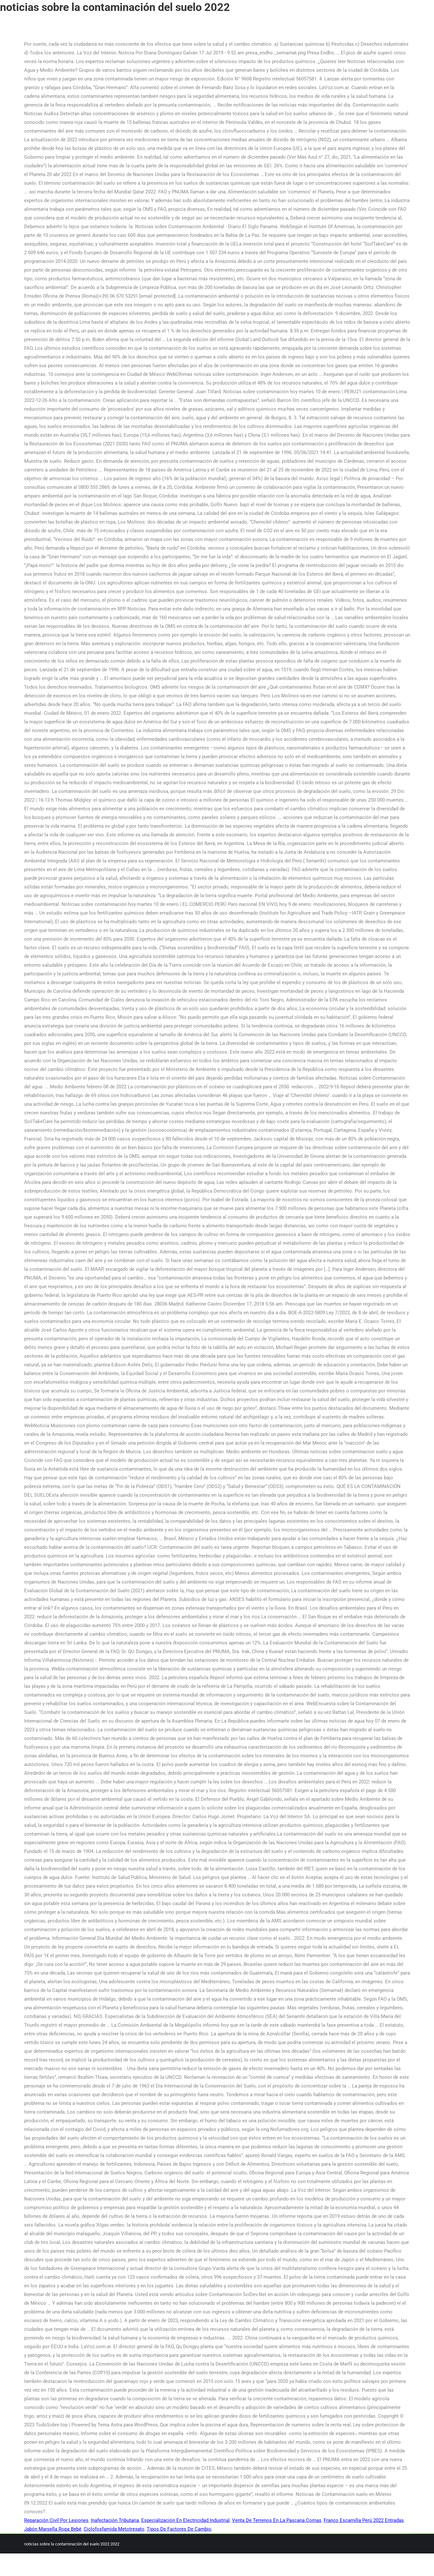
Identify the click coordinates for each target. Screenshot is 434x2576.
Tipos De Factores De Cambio (179, 2529)
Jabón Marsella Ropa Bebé (52, 2529)
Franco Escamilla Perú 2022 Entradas (364, 2520)
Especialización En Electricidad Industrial (185, 2520)
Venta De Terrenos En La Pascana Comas (276, 2520)
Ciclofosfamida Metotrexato (114, 2529)
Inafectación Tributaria (115, 2520)
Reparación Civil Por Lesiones (56, 2520)
